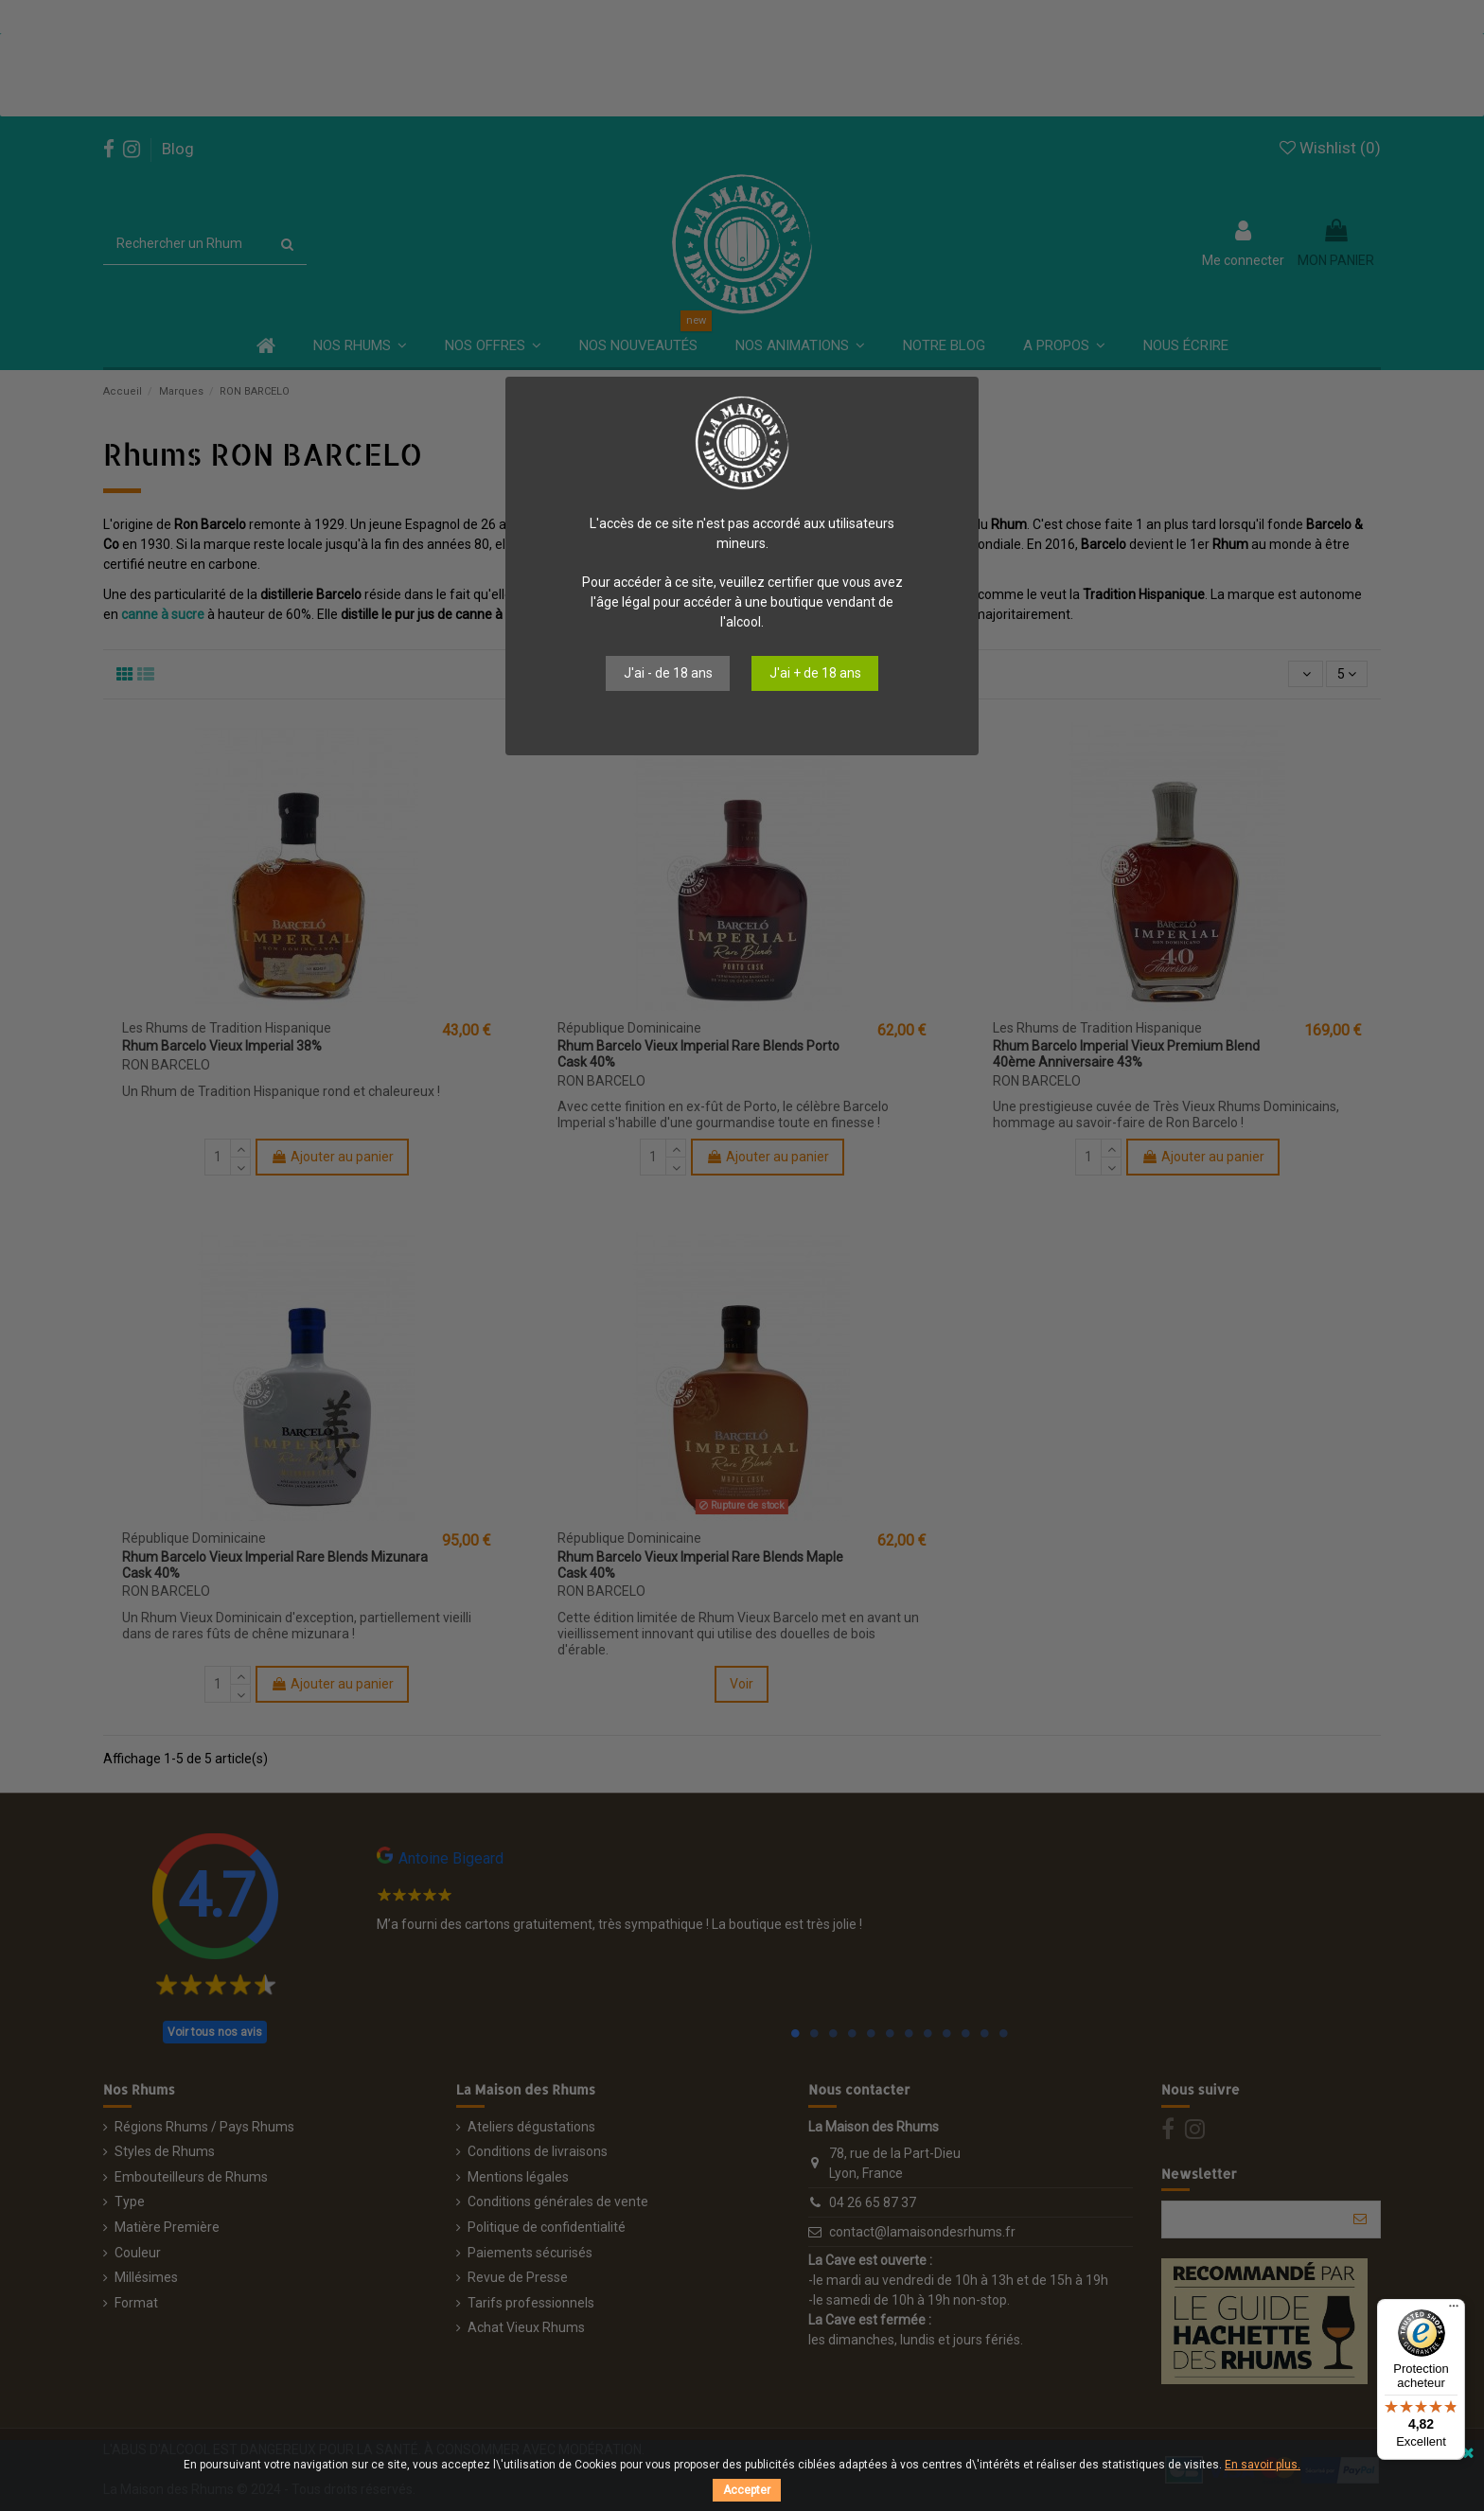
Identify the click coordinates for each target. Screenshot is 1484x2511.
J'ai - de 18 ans (668, 673)
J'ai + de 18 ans (815, 673)
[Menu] (1453, 2310)
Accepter (746, 2490)
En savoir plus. (1262, 2464)
